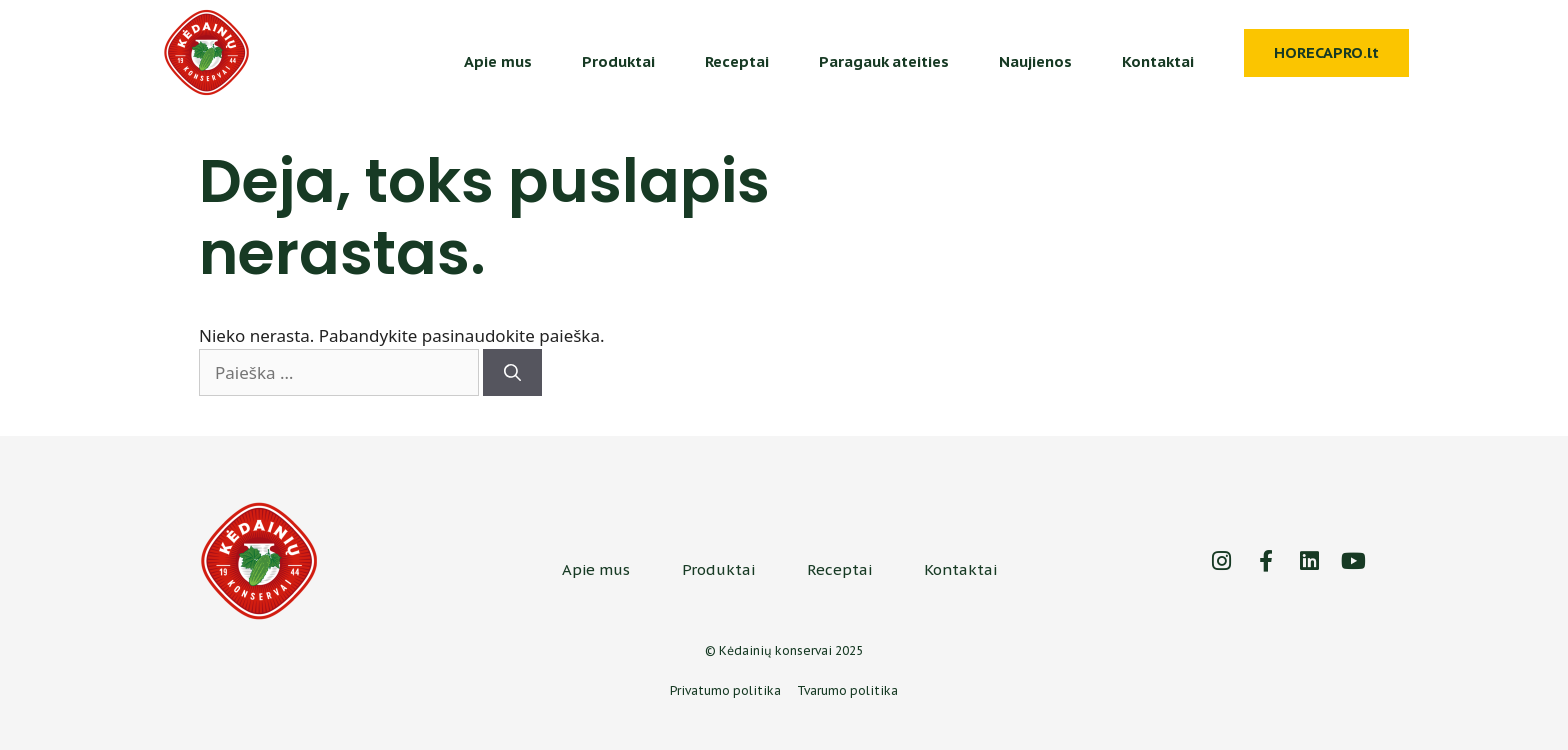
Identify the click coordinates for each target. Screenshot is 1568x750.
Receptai (737, 61)
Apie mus (498, 61)
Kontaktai (1158, 61)
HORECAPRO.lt (1326, 52)
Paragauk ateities (884, 61)
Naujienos (1035, 61)
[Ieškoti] (512, 373)
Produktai (618, 61)
